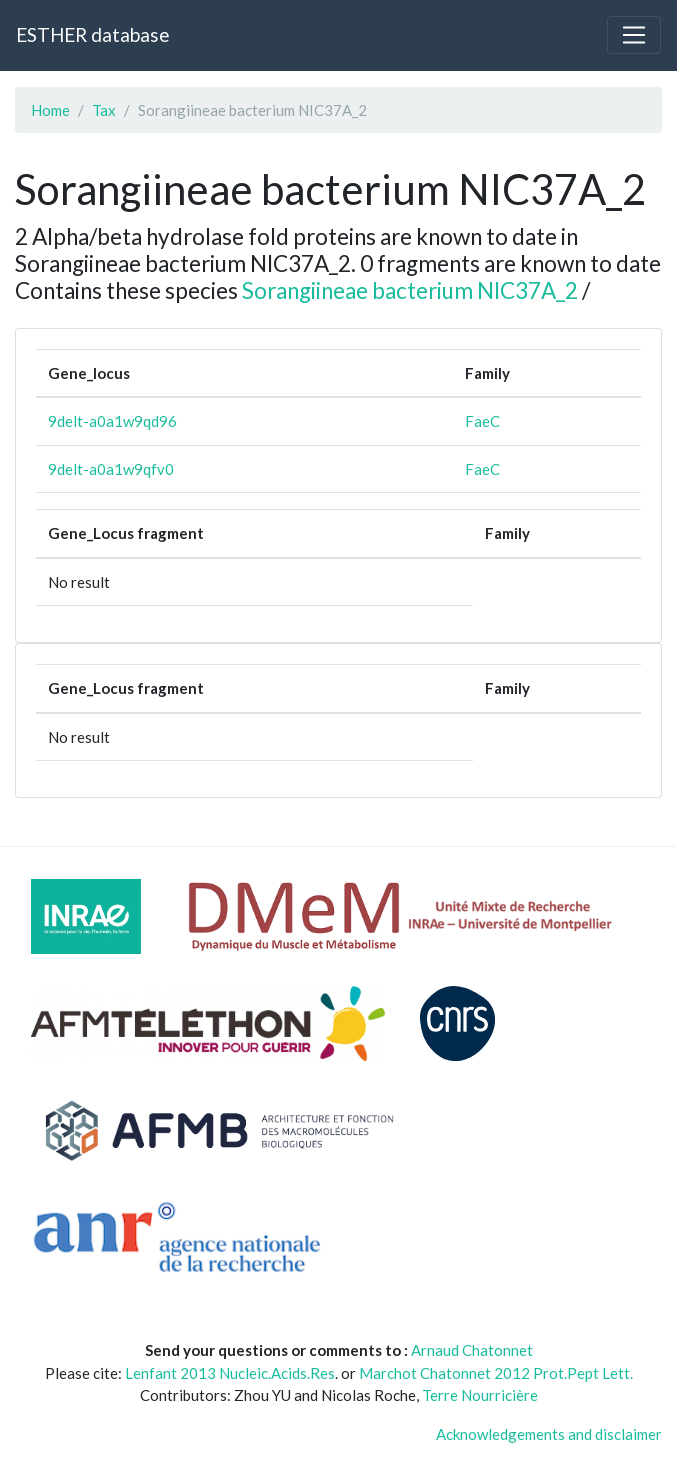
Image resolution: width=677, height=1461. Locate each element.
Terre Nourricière (480, 1395)
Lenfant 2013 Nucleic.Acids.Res (230, 1373)
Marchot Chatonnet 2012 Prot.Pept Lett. (496, 1373)
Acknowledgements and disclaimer (549, 1434)
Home (50, 110)
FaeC (482, 421)
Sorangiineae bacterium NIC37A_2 (410, 290)
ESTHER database (92, 34)
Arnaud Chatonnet (472, 1350)
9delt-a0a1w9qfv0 (111, 469)
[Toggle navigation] (634, 35)
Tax (104, 110)
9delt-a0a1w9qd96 (112, 421)
